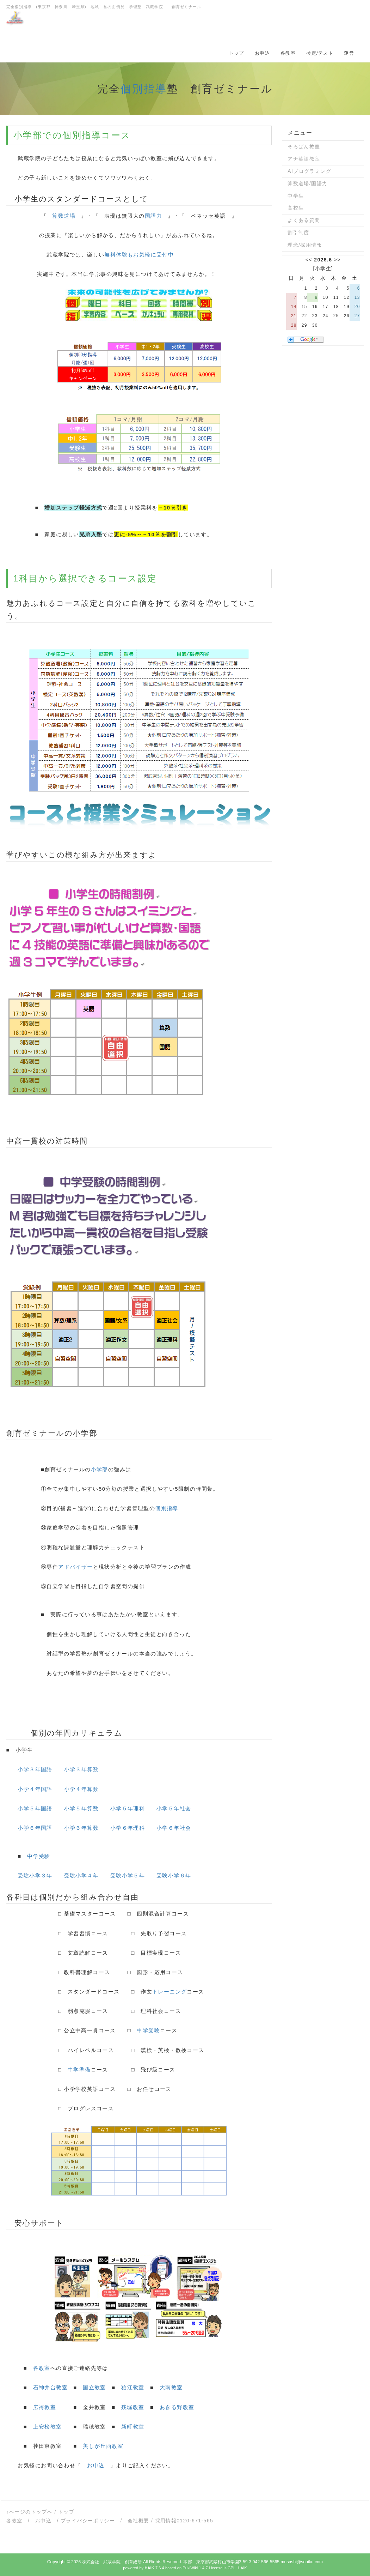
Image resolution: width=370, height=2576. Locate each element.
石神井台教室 (50, 2387)
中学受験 (38, 1856)
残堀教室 (132, 2407)
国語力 (153, 216)
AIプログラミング (309, 171)
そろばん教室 (304, 146)
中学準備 (79, 2070)
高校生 (296, 208)
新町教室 (132, 2427)
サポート (47, 2223)
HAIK (242, 2568)
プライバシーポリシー (88, 2520)
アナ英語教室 (304, 159)
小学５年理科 (127, 1808)
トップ (236, 53)
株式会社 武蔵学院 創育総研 (112, 2561)
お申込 (262, 53)
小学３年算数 (81, 1769)
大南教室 (171, 2387)
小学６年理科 (127, 1828)
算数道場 (63, 216)
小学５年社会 (173, 1808)
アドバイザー (75, 1567)
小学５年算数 (81, 1808)
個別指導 (144, 89)
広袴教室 (44, 2407)
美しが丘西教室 (103, 2446)
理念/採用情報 (305, 245)
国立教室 (94, 2387)
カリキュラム (97, 1733)
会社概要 (138, 2520)
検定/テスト (319, 53)
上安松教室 (47, 2427)
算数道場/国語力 (307, 183)
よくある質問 (304, 220)
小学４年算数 (81, 1789)
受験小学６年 (173, 1875)
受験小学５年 (127, 1875)
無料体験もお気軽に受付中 (139, 255)
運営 (349, 53)
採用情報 (166, 2520)
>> (337, 260)
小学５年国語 (35, 1808)
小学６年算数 (81, 1828)
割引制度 (298, 232)
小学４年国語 (35, 1789)
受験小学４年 (81, 1875)
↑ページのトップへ (29, 2512)
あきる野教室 (177, 2407)
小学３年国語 (35, 1769)
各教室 (288, 53)
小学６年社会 (173, 1828)
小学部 (28, 135)
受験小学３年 (35, 1875)
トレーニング (169, 1992)
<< (309, 260)
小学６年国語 (35, 1828)
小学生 (323, 268)
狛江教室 (132, 2387)
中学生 (296, 196)
